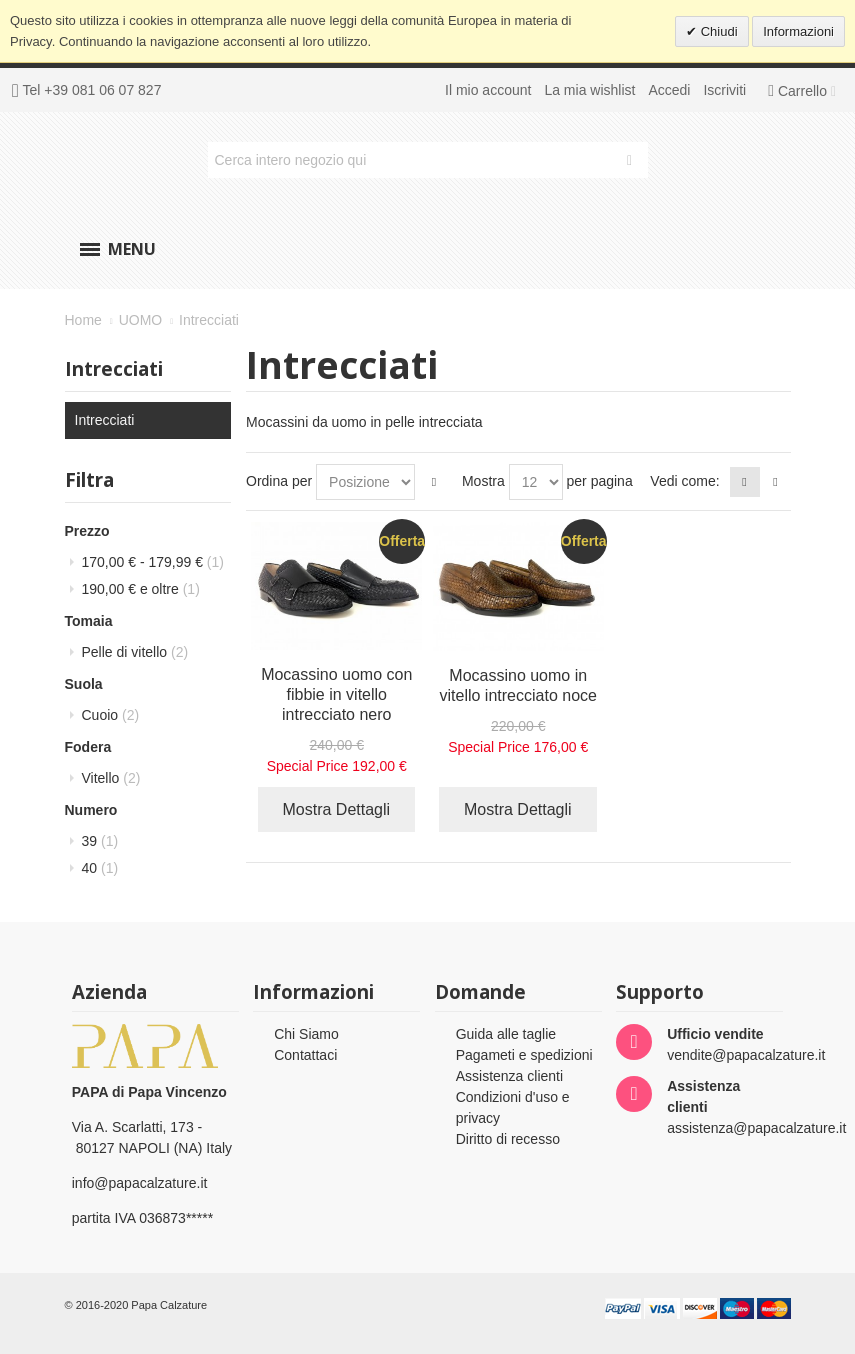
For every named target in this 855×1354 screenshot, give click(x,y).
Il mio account (488, 90)
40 (100, 868)
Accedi (669, 90)
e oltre (141, 589)
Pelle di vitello (135, 652)
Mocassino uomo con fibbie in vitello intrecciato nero (336, 694)
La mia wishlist (589, 90)
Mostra (483, 481)
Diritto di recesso (508, 1139)
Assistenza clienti (509, 1076)
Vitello (111, 778)
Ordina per (279, 481)
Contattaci (305, 1055)
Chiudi (717, 31)
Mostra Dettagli (337, 809)
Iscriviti (724, 90)
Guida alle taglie (506, 1034)
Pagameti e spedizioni (524, 1055)
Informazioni (798, 31)
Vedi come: (684, 481)
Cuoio (111, 715)
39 (100, 841)
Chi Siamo (306, 1034)
